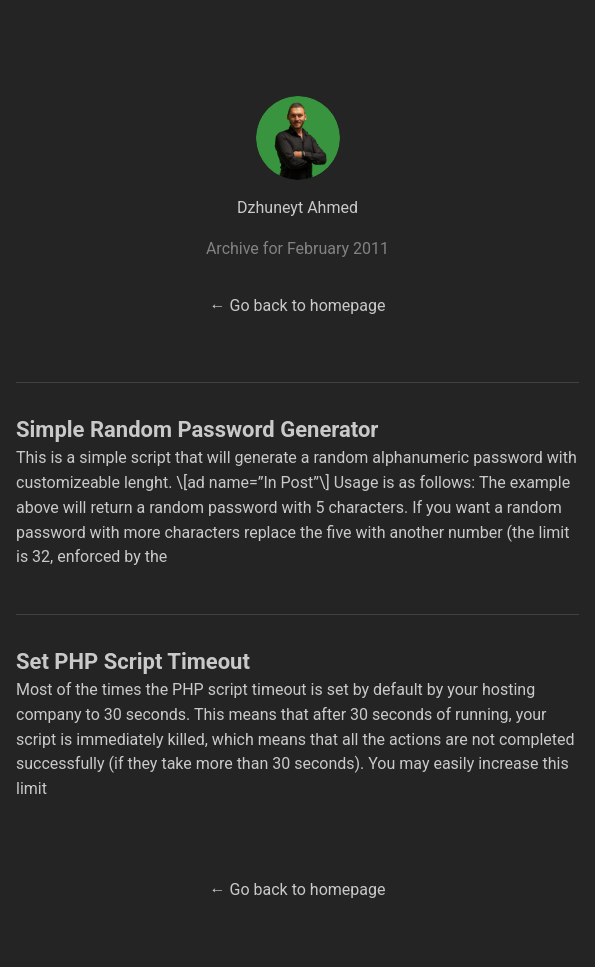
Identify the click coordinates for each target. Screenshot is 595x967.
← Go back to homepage (298, 305)
